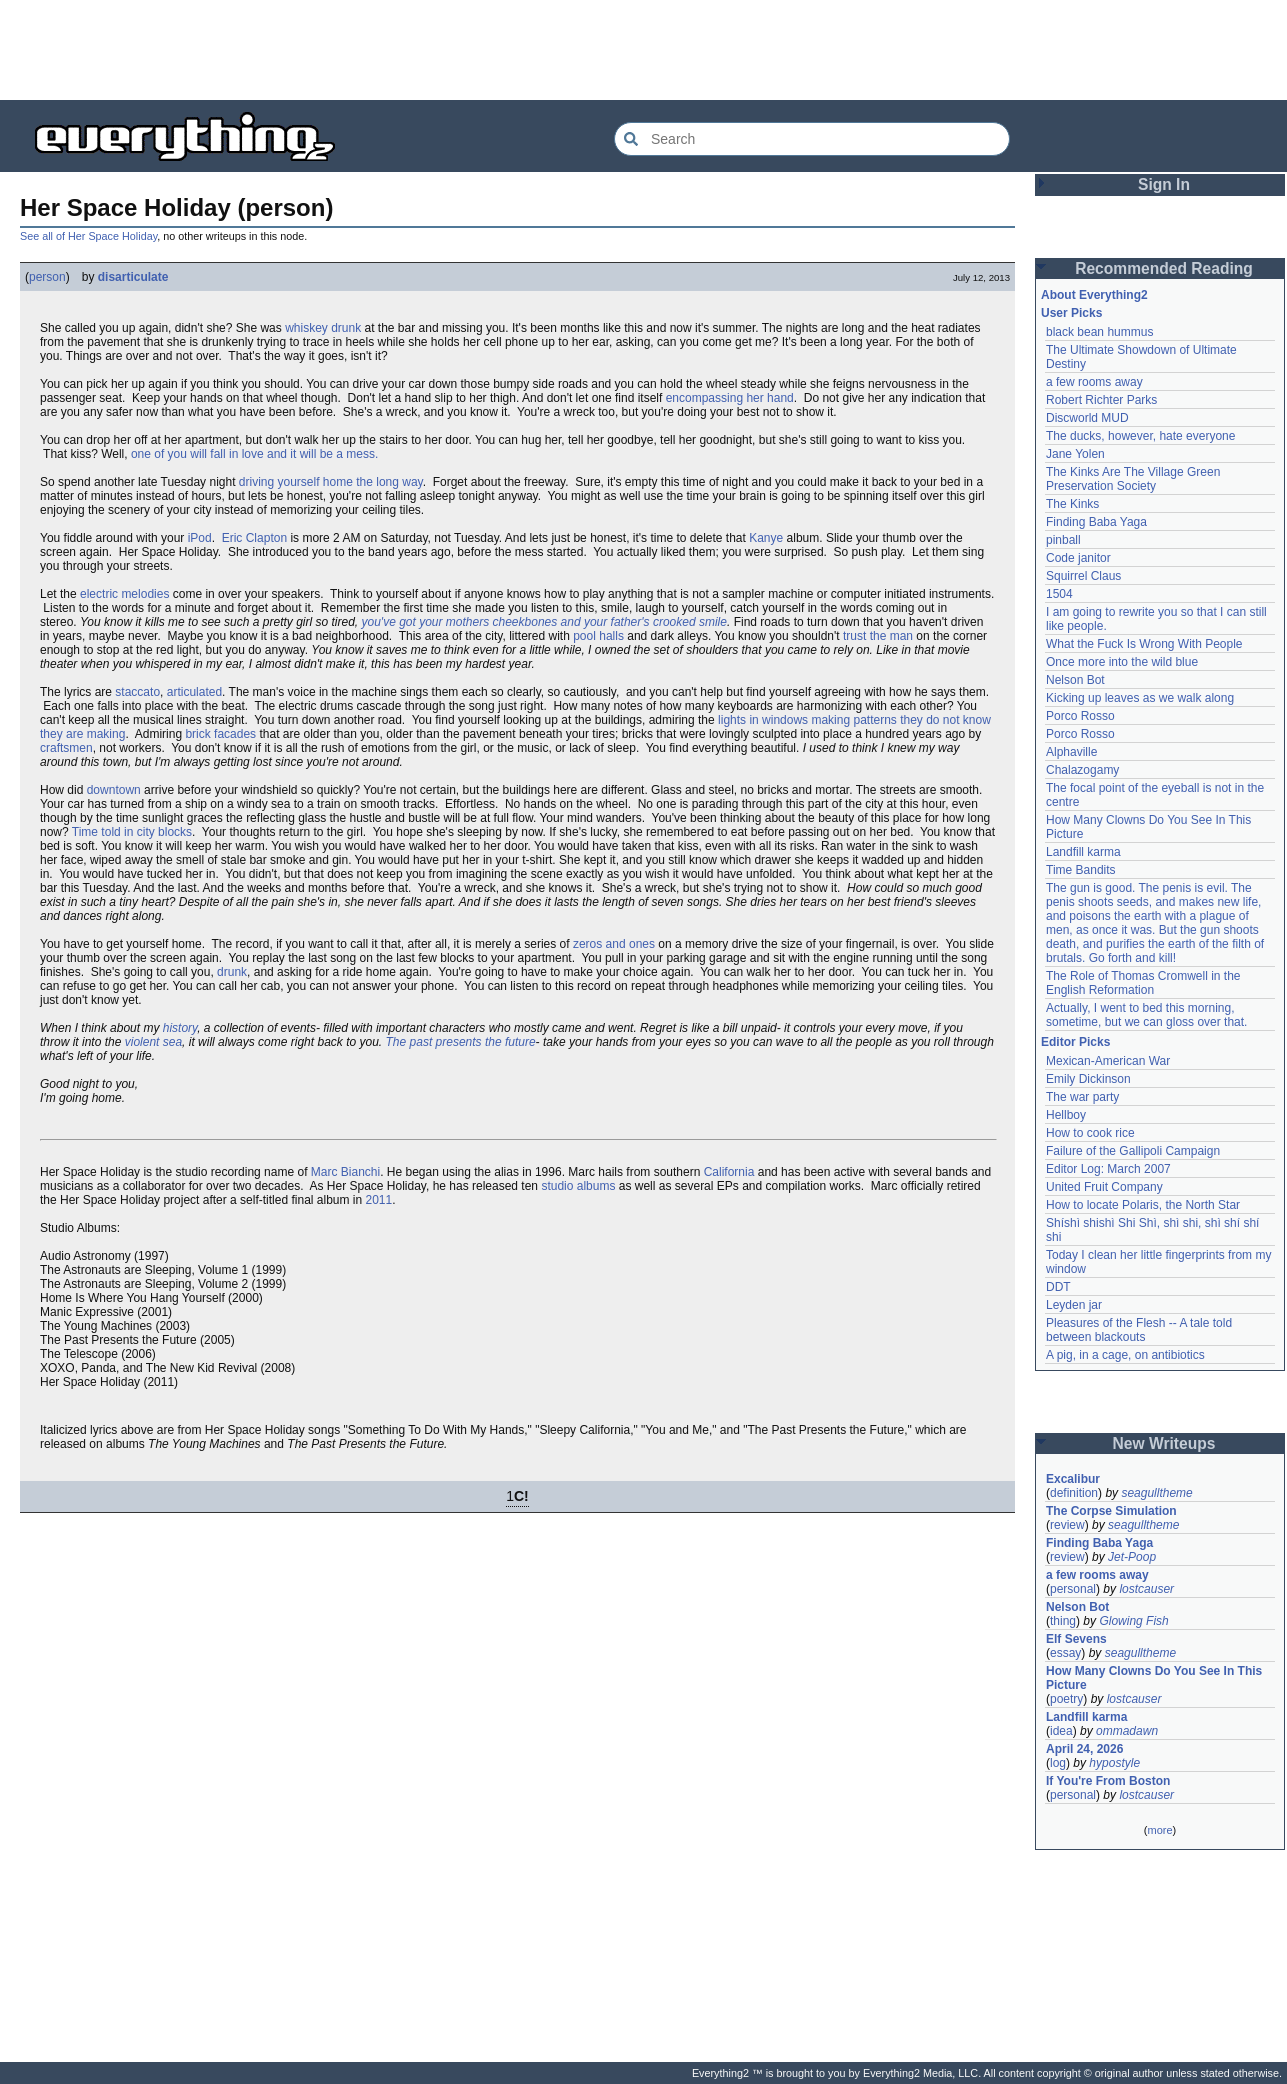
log (1058, 1763)
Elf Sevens (1076, 1639)
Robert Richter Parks (1101, 400)
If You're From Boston (1108, 1781)
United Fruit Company (1104, 1187)
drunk (232, 972)
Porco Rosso (1080, 716)
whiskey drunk (323, 328)
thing (1063, 1621)
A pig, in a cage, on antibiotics (1125, 1355)
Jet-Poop (1132, 1557)
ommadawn (1127, 1731)
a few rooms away (1094, 382)
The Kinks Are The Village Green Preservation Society (1133, 479)
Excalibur (1073, 1479)
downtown (114, 790)
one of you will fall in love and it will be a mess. (254, 454)
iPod (200, 538)
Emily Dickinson (1088, 1079)
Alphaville (1071, 752)
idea (1061, 1731)
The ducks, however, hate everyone (1140, 436)
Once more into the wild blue (1122, 662)
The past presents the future (461, 1042)
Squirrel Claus (1083, 576)
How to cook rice (1090, 1133)
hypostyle (1114, 1763)
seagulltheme (1156, 1493)
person (47, 277)
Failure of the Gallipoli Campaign (1133, 1151)
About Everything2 (1094, 295)
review (1067, 1525)
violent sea (153, 1042)
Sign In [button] (1164, 184)
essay (1065, 1653)
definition (1074, 1493)
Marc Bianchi (345, 1172)
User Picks (1071, 313)
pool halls (598, 636)
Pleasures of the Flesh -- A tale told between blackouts (1139, 1330)
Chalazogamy (1082, 770)
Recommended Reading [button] (1164, 268)
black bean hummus (1099, 332)
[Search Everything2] (812, 139)
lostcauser (1146, 1589)
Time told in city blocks (132, 832)
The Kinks (1072, 504)
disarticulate (133, 277)
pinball (1063, 540)
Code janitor (1078, 558)
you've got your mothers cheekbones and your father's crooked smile (544, 622)
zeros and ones (614, 944)
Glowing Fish (1133, 1621)
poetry (1066, 1699)
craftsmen (66, 748)
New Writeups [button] (1164, 1443)
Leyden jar (1074, 1305)
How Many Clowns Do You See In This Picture (1154, 1678)
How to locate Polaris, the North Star (1143, 1205)
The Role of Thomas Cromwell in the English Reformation (1143, 983)
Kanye (766, 538)
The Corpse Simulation (1111, 1511)
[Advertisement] (644, 50)
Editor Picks (1075, 1042)
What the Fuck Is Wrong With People (1144, 644)
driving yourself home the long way (331, 482)
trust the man (878, 636)
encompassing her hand (730, 398)
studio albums (578, 1186)
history (180, 1028)
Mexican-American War (1108, 1061)
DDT (1058, 1287)
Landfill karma (1083, 852)
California (729, 1172)
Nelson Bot (1075, 680)
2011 (379, 1200)
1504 (1059, 594)
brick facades (220, 734)
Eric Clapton (254, 538)
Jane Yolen (1075, 454)
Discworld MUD (1087, 418)
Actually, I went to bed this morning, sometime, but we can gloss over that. (1146, 1015)
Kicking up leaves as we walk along (1140, 698)
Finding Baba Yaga (1096, 522)
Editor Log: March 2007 (1108, 1169)
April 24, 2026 (1084, 1749)
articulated (194, 692)
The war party (1082, 1097)
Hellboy (1066, 1115)
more (1159, 1830)
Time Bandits (1081, 870)
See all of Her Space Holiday (88, 236)
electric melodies (124, 594)
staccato (137, 692)
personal (1073, 1589)
